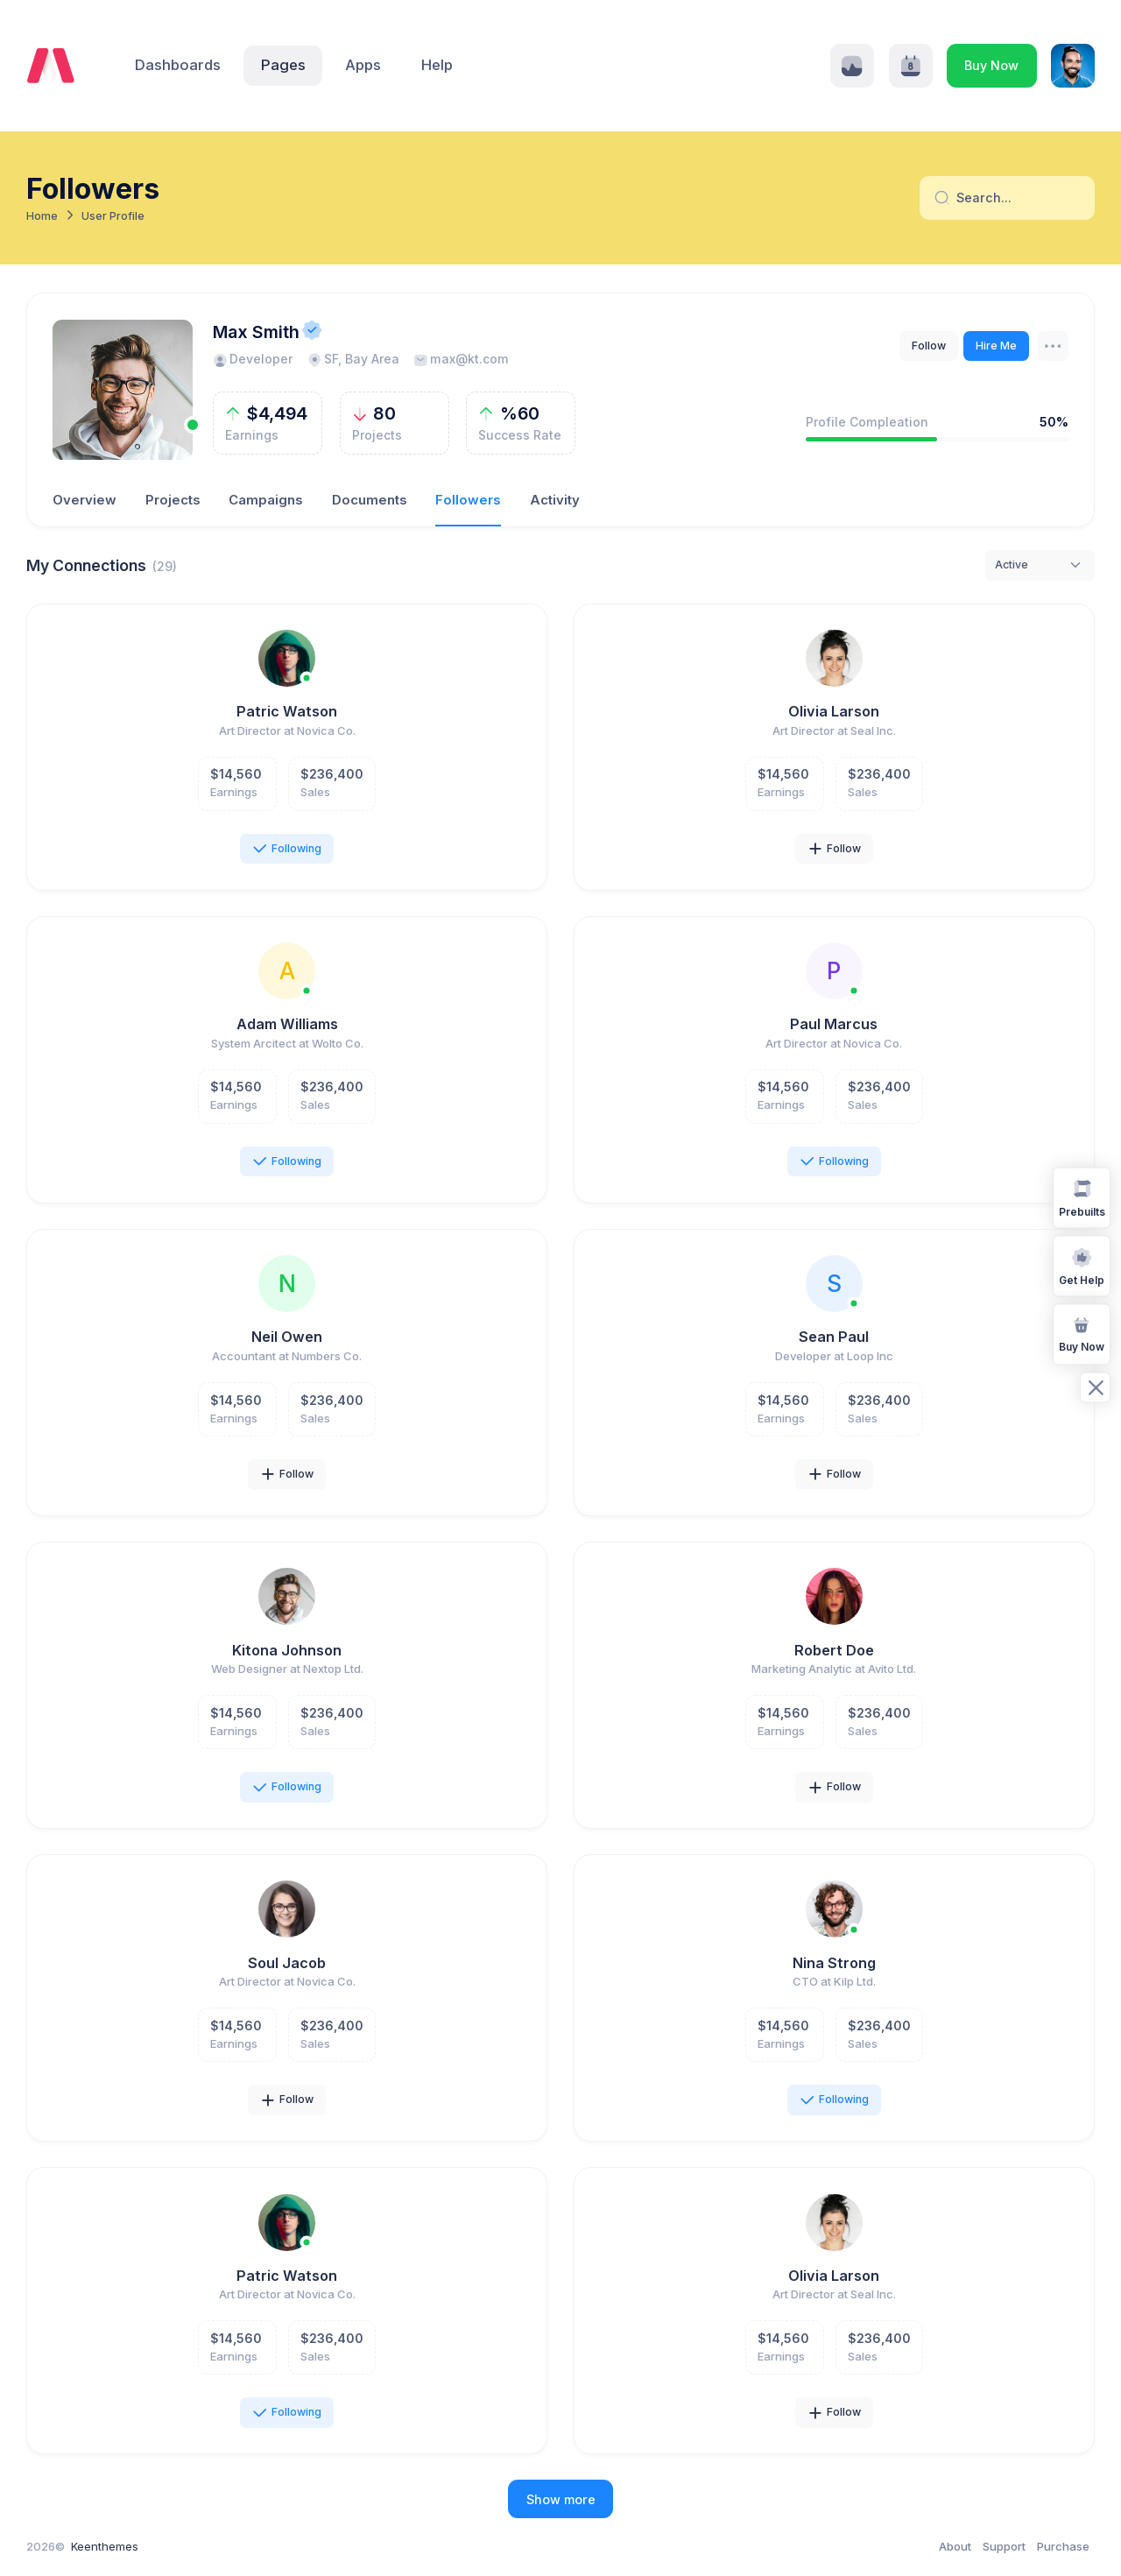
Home (42, 215)
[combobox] (1040, 565)
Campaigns (266, 500)
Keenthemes (104, 2546)
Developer (253, 359)
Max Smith (256, 331)
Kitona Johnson (287, 1650)
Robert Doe (834, 1650)
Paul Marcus (834, 1024)
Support (1004, 2546)
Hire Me (996, 345)
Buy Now (991, 65)
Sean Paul (834, 1336)
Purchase (1063, 2546)
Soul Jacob (287, 1963)
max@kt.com (461, 359)
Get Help (1081, 1265)
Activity (555, 500)
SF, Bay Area (353, 359)
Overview (84, 500)
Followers (468, 500)
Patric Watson (286, 711)
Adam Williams (287, 1024)
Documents (369, 500)
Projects (173, 500)
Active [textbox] (1011, 564)
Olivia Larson (833, 711)
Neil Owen (286, 1336)
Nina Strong (834, 1963)
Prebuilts (1082, 1196)
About (955, 2546)
